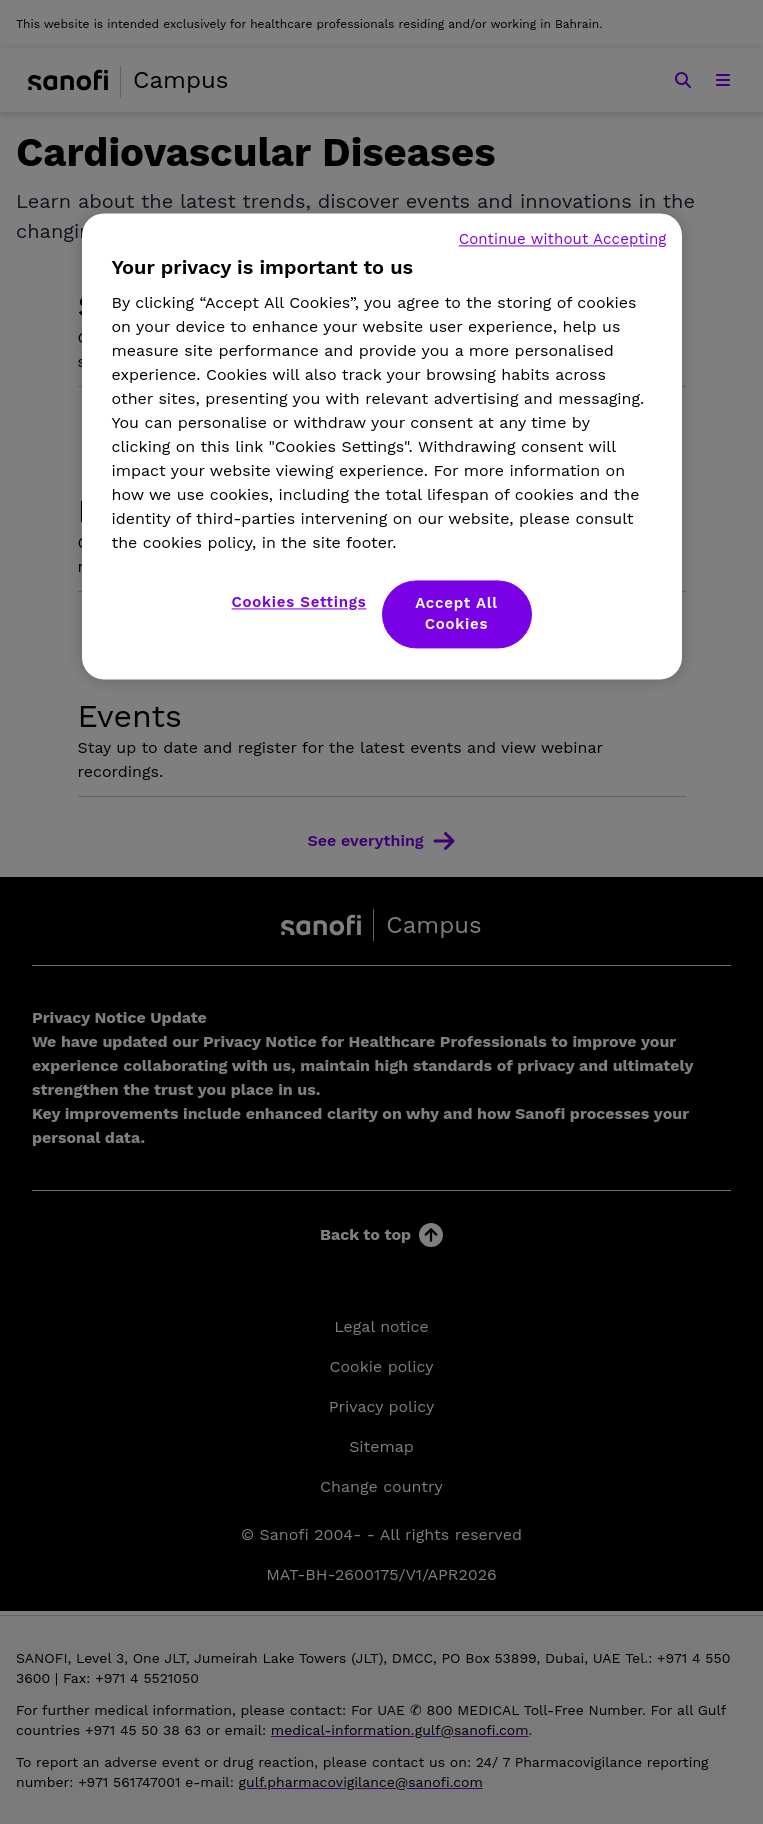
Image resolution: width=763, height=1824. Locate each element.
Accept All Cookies (456, 613)
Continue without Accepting (563, 239)
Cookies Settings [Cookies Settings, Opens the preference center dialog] (299, 602)
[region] (382, 446)
